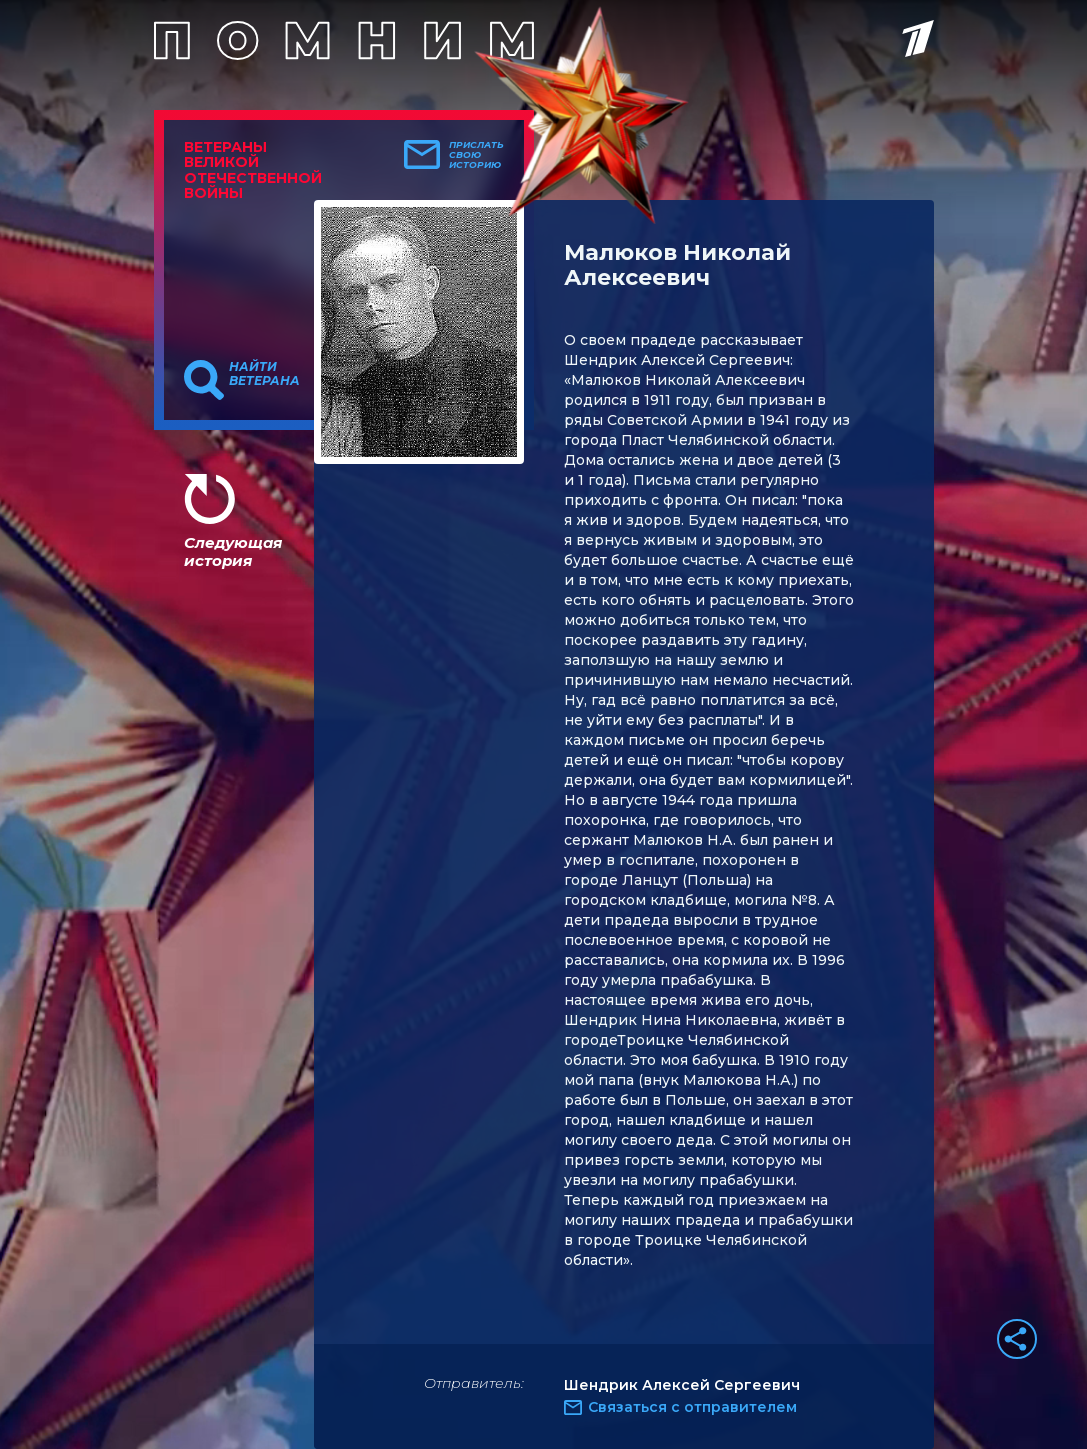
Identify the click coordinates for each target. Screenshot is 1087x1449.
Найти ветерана (264, 374)
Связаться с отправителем (692, 1407)
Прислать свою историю (476, 155)
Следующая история (233, 551)
